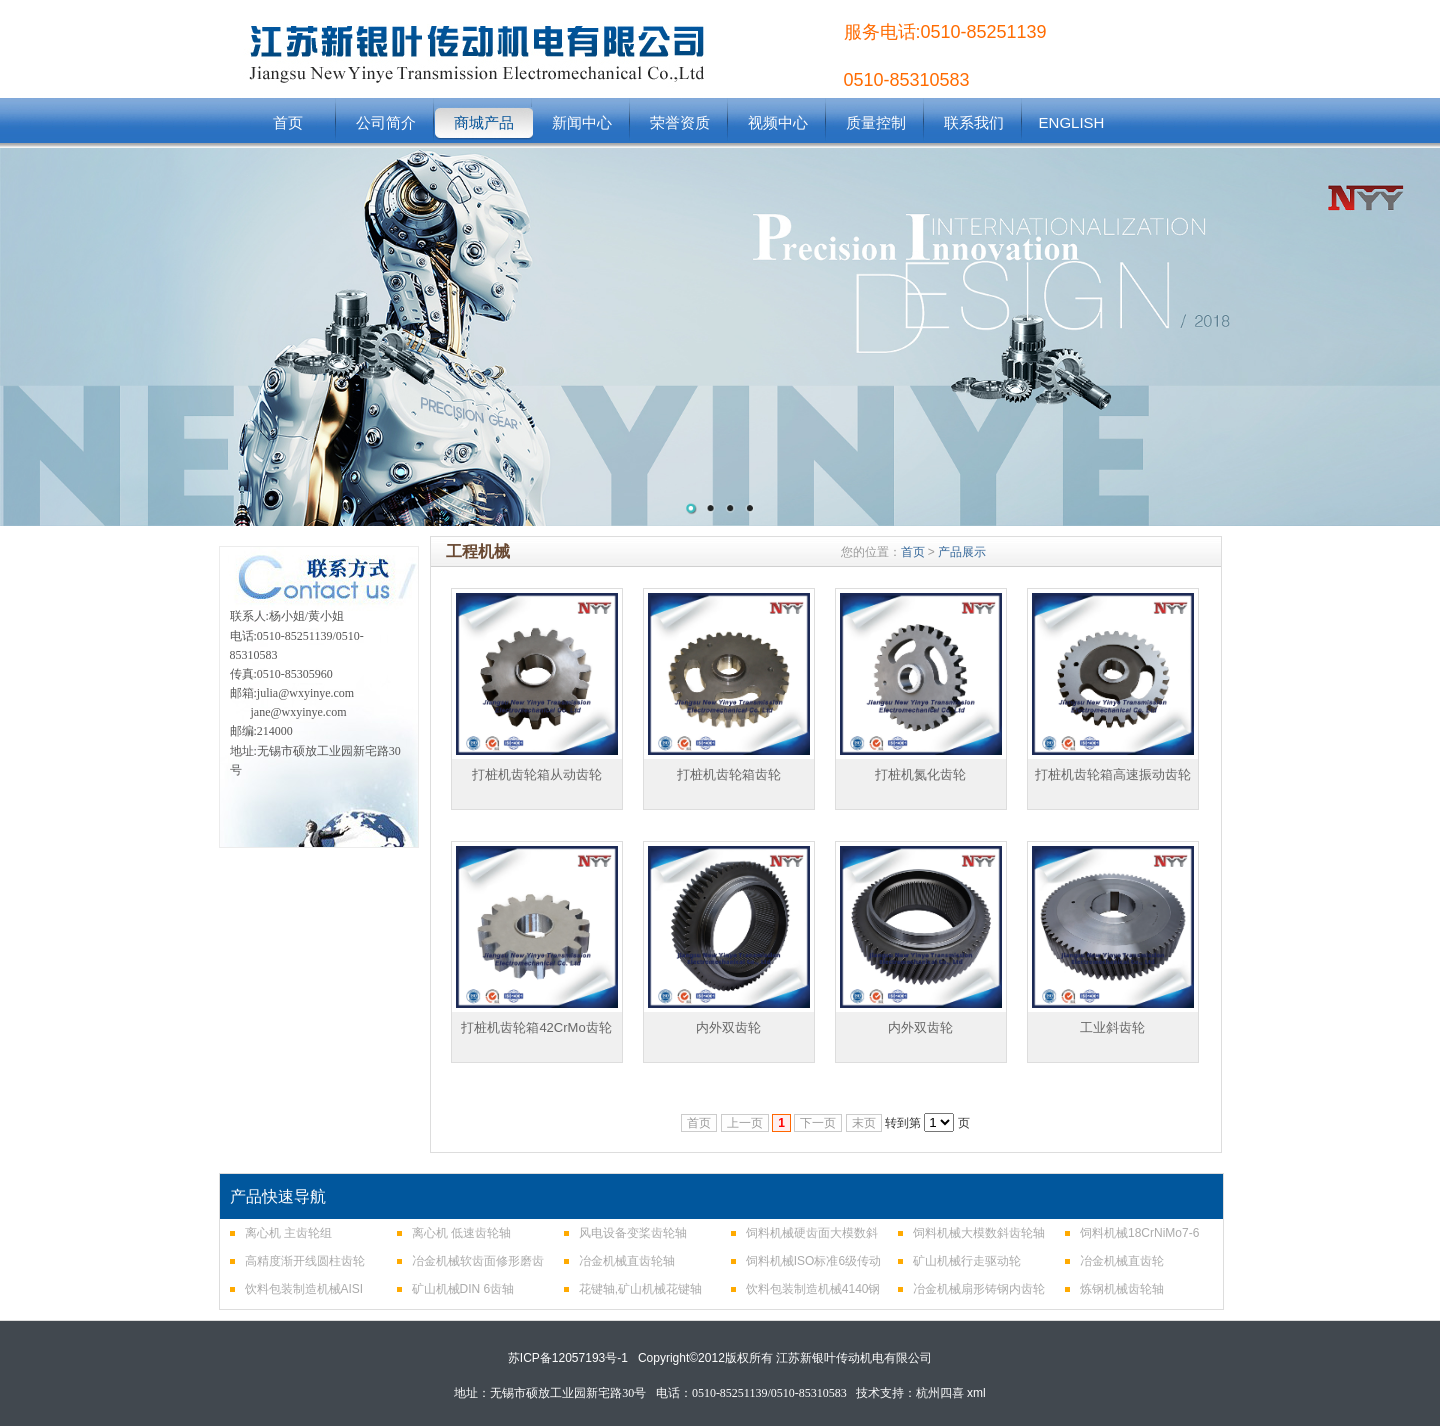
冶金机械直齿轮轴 (627, 1261)
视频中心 (778, 122)
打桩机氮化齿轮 (920, 774)
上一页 (745, 1123)
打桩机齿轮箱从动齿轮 (537, 774)
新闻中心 (582, 122)
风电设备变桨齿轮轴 (633, 1233)
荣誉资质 (680, 122)
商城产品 (484, 122)
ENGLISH (1072, 122)
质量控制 (876, 122)
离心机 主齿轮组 (288, 1233)
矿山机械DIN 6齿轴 (463, 1289)
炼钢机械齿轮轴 (1122, 1289)
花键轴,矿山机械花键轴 (640, 1289)
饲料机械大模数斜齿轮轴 (979, 1233)
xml (976, 1393)
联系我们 (974, 122)
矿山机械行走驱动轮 (967, 1261)
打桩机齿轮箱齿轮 (729, 774)
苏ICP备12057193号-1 (568, 1358)
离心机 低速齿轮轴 (461, 1233)
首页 (288, 122)
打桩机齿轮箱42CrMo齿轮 (536, 1027)
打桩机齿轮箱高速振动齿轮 (1113, 774)
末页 (864, 1123)
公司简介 (386, 122)
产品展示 (962, 552)
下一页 (818, 1123)
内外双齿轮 (728, 1027)
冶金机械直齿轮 (1122, 1261)
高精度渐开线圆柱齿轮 (305, 1261)
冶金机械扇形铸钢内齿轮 (979, 1289)
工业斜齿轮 (1112, 1027)
